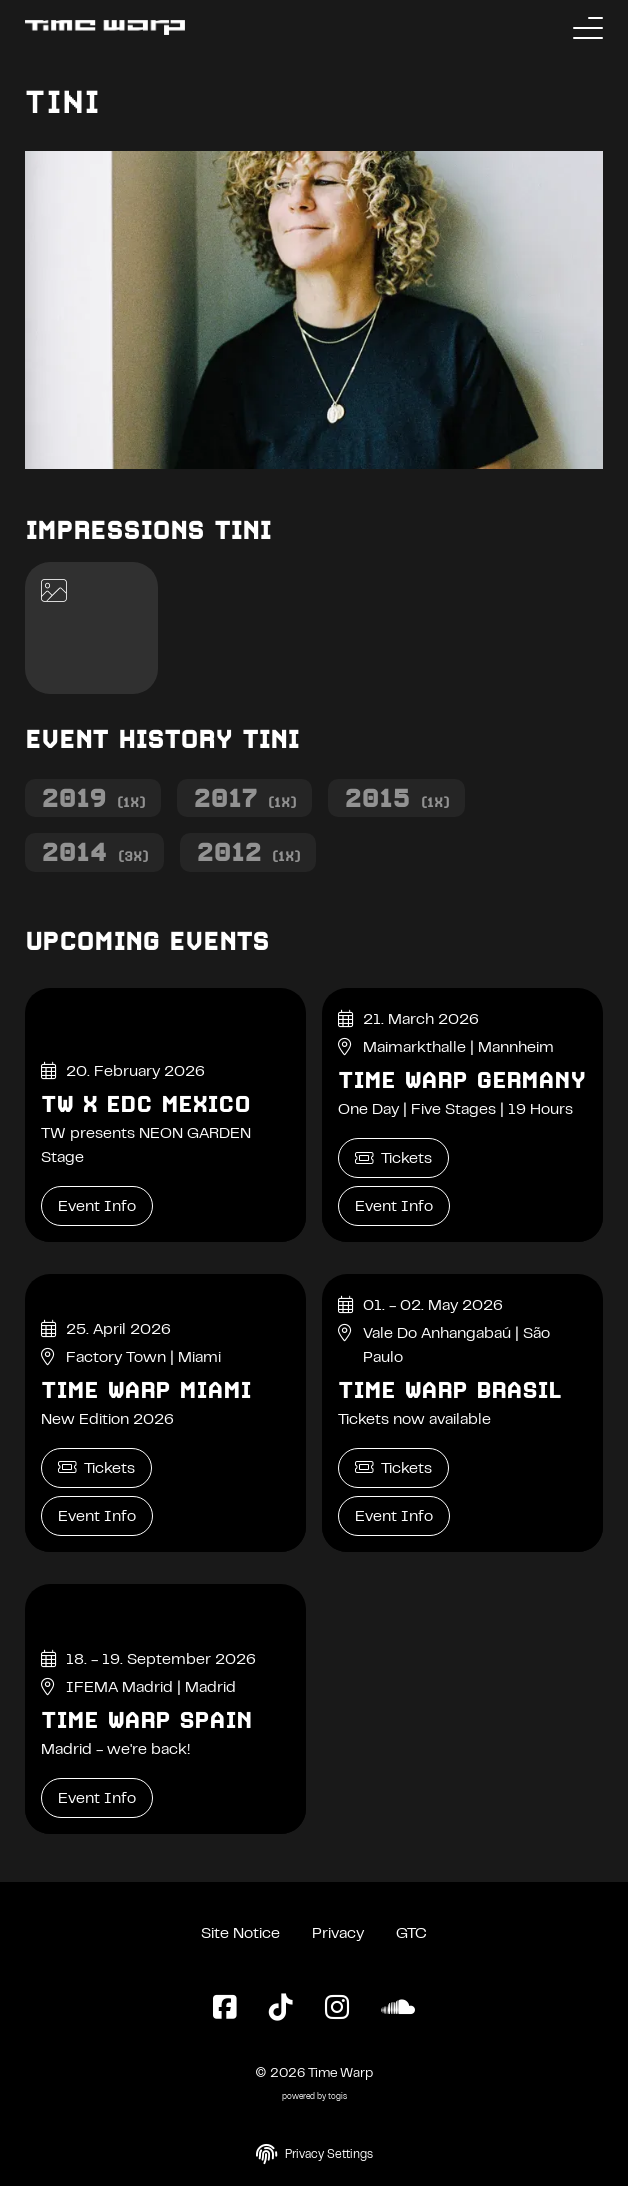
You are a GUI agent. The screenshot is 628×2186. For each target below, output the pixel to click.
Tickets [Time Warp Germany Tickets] (393, 1158)
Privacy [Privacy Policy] (338, 1934)
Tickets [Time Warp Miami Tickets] (96, 1467)
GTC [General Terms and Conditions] (411, 1934)
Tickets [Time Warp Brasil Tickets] (393, 1467)
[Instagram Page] (337, 2009)
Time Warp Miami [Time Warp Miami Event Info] (146, 1390)
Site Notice (240, 1934)
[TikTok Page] (281, 2009)
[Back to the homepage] (105, 27)
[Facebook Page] (225, 2009)
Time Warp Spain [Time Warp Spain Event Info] (146, 1720)
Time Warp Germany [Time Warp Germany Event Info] (461, 1080)
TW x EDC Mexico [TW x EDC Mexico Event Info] (145, 1104)
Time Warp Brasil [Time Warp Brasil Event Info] (449, 1390)
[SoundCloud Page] (398, 2009)
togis (337, 2097)
